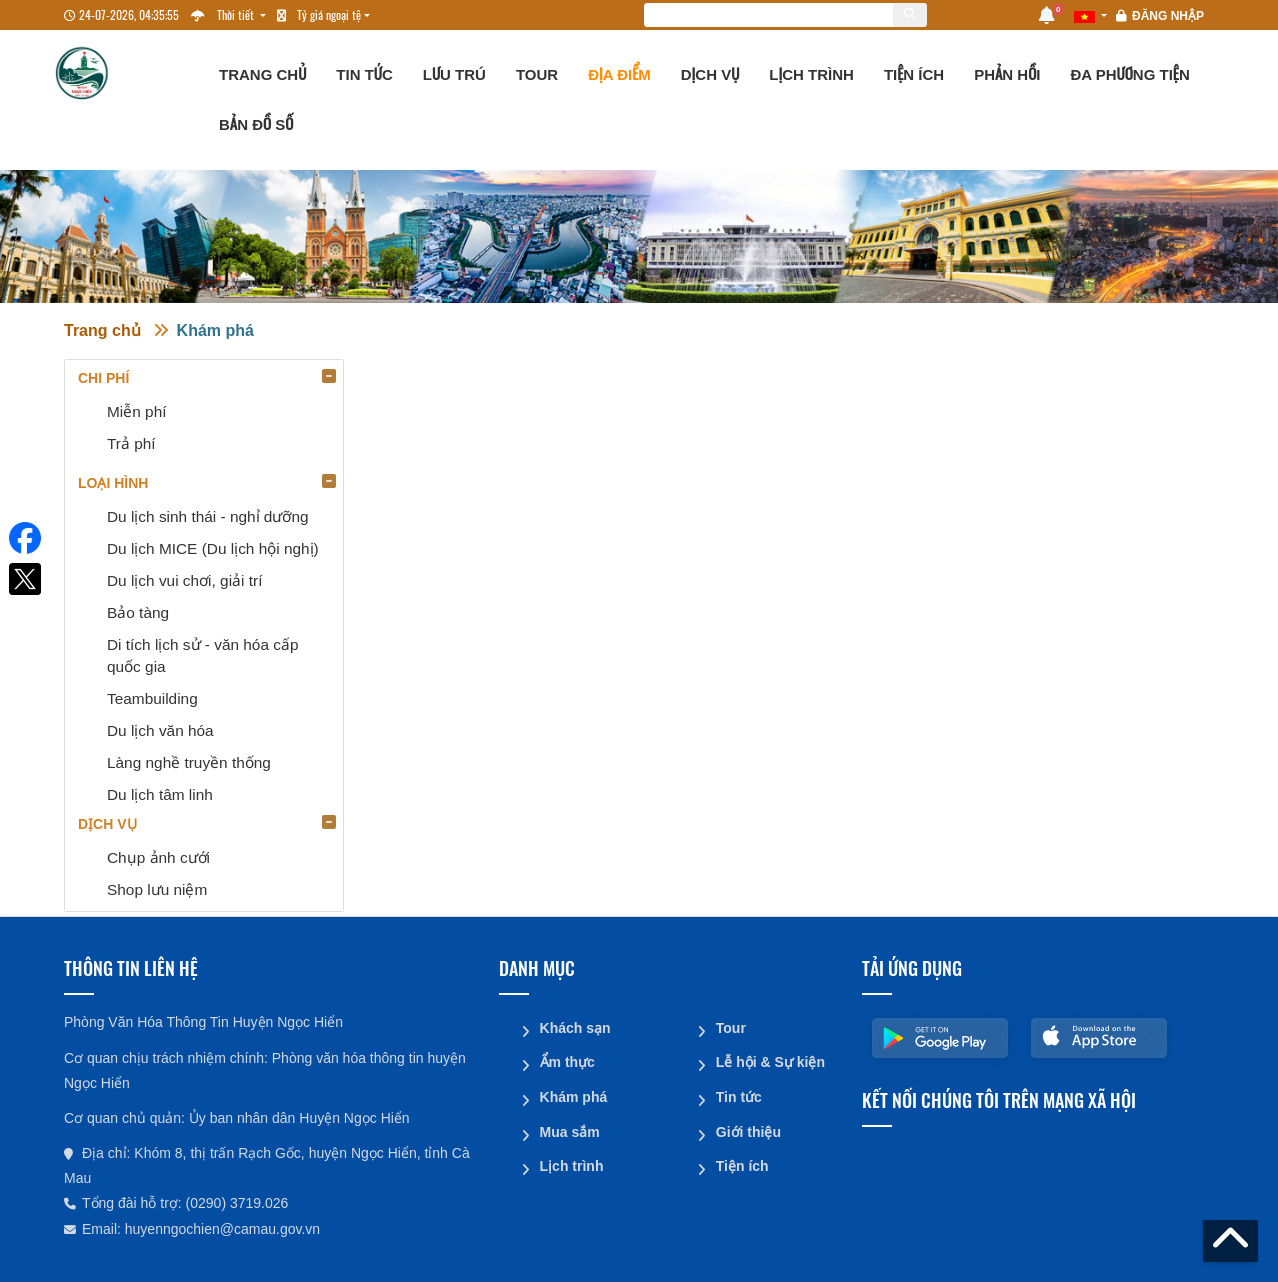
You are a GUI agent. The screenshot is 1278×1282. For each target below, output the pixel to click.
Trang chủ (262, 74)
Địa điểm (619, 74)
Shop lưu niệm (157, 889)
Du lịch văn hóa (160, 730)
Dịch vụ (710, 74)
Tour (537, 74)
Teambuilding (152, 698)
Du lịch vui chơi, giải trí (184, 580)
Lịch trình (811, 74)
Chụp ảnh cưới (158, 857)
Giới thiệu (747, 1129)
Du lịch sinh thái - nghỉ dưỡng (208, 516)
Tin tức (364, 74)
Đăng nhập (1168, 16)
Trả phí (131, 443)
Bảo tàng (138, 612)
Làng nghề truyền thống (189, 762)
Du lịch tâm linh (160, 794)
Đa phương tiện (1129, 74)
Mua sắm (569, 1129)
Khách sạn (574, 1027)
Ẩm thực (566, 1061)
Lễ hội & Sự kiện (769, 1061)
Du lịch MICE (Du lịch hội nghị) (213, 548)
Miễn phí (136, 411)
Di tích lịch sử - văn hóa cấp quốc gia (203, 655)
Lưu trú (454, 74)
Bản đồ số (256, 124)
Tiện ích (914, 74)
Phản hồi (1007, 74)
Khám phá (215, 330)
